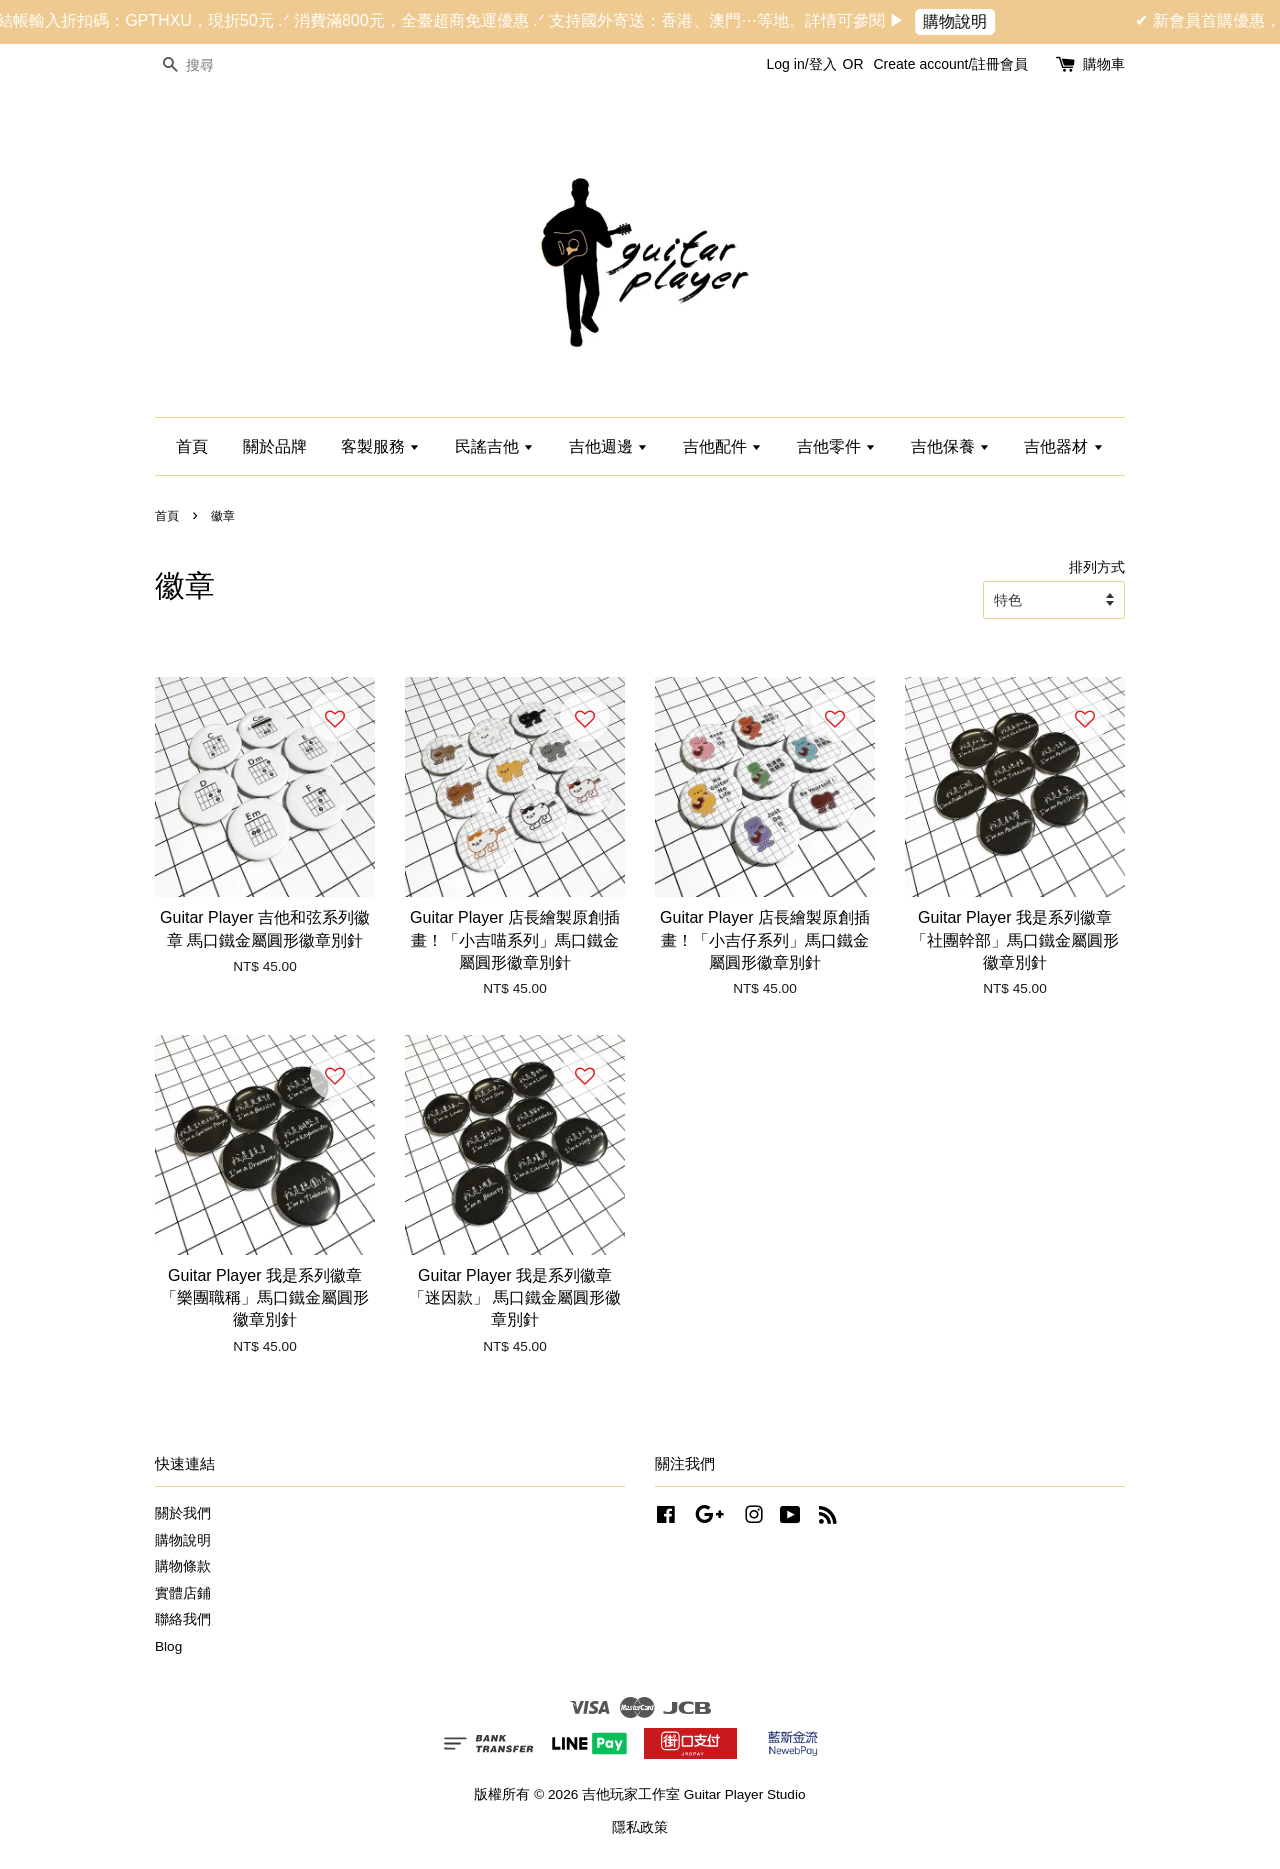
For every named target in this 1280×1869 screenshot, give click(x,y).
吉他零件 (836, 446)
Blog (168, 1646)
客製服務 (380, 446)
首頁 (192, 446)
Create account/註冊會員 (950, 64)
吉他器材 (1063, 446)
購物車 (1104, 64)
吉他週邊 (608, 446)
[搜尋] (215, 65)
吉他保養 (950, 446)
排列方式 (1097, 567)
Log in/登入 (802, 64)
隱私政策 (640, 1827)
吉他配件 (722, 446)
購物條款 (183, 1566)
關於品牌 (275, 446)
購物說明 (969, 21)
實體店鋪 (183, 1593)
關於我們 (183, 1513)
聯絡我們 (183, 1619)
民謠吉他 (494, 446)
